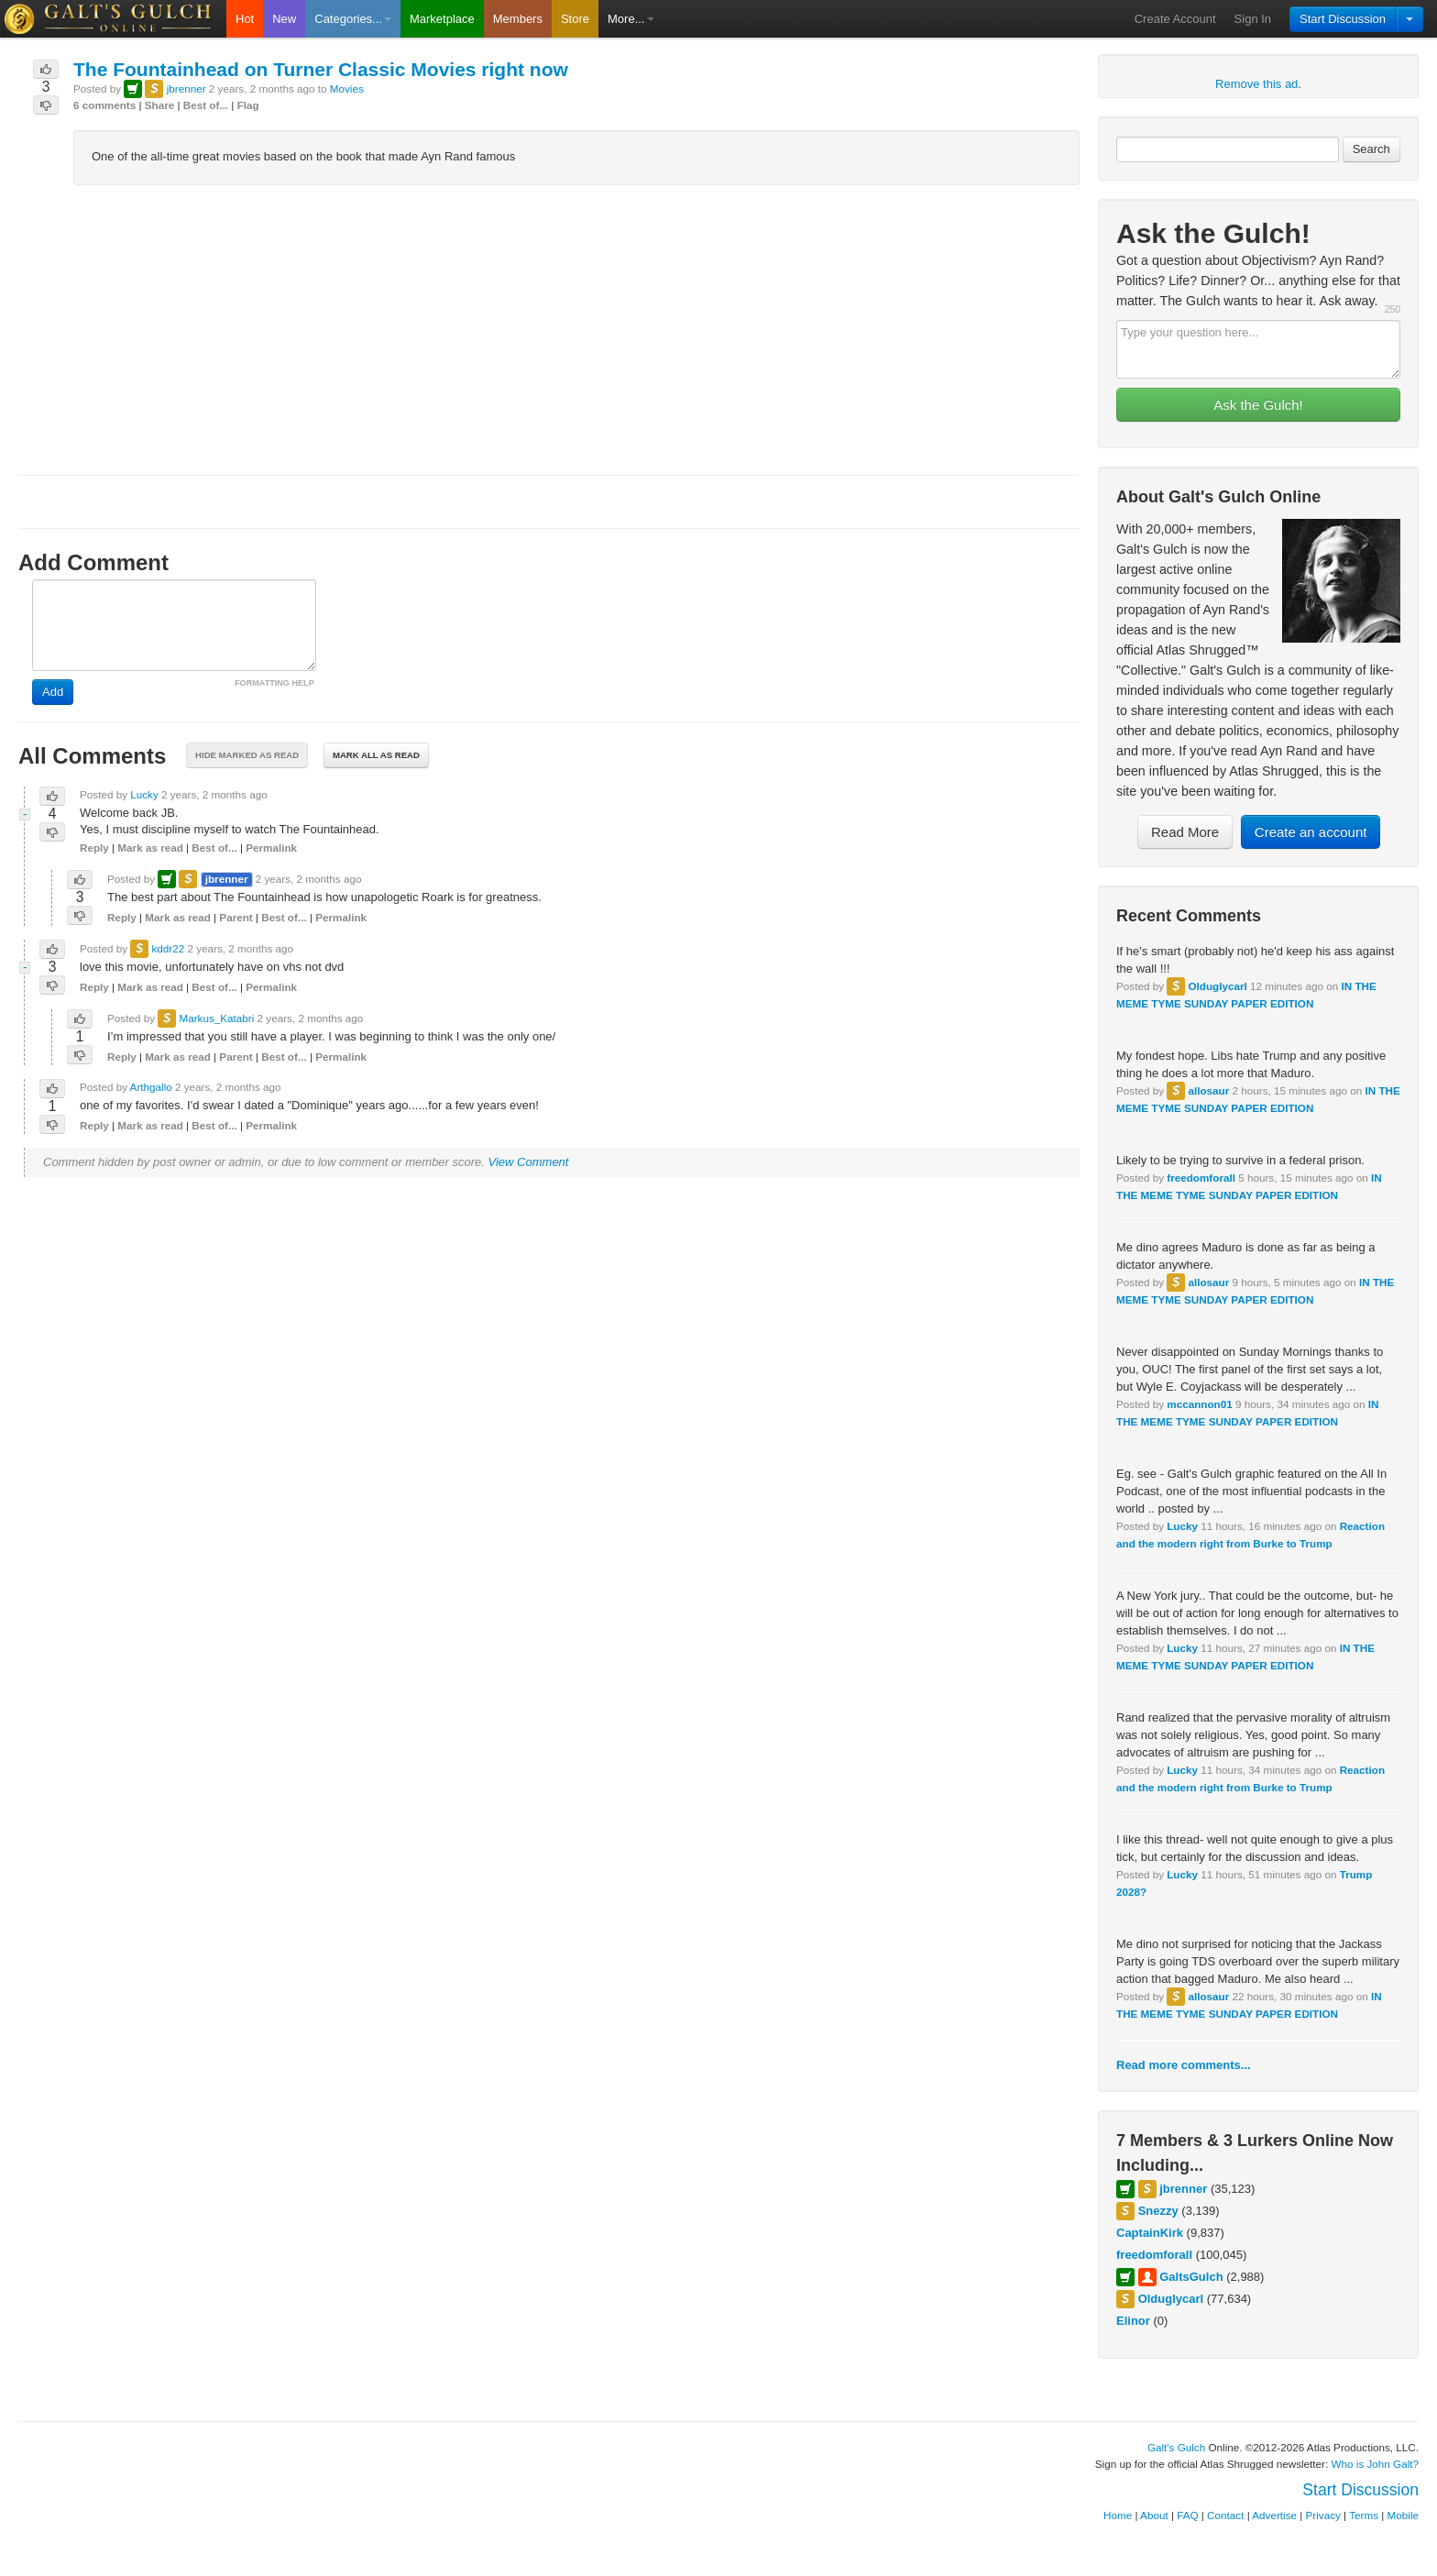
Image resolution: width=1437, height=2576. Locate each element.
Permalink (271, 847)
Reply (94, 847)
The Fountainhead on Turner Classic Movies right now (320, 69)
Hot (245, 19)
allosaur (1208, 1090)
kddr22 (167, 948)
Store (575, 19)
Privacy (1323, 2515)
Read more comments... (1183, 2065)
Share (159, 105)
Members (518, 19)
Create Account (1175, 19)
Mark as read (149, 847)
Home (1117, 2515)
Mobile (1403, 2515)
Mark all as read (376, 755)
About (1154, 2515)
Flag (248, 105)
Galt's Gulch (1176, 2447)
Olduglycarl (1217, 986)
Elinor (1133, 2321)
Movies (347, 88)
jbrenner (1183, 2189)
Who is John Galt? (1376, 2464)
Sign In (1252, 19)
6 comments (104, 105)
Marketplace (442, 19)
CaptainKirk (1149, 2233)
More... (630, 19)
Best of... (205, 105)
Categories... (352, 19)
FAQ (1187, 2515)
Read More (1185, 832)
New (284, 19)
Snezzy (1158, 2211)
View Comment (528, 1162)
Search (1371, 149)
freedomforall (1201, 1177)
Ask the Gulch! (1258, 405)
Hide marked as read (247, 755)
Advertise (1274, 2515)
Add (52, 692)
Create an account (1311, 832)
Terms (1363, 2515)
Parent (235, 917)
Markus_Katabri (216, 1018)
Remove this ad (1256, 84)
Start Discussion (1343, 19)
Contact (1225, 2515)
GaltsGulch (1191, 2277)
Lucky (1182, 1526)
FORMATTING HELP (274, 683)
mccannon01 (1199, 1404)
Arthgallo (151, 1087)
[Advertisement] (549, 330)
